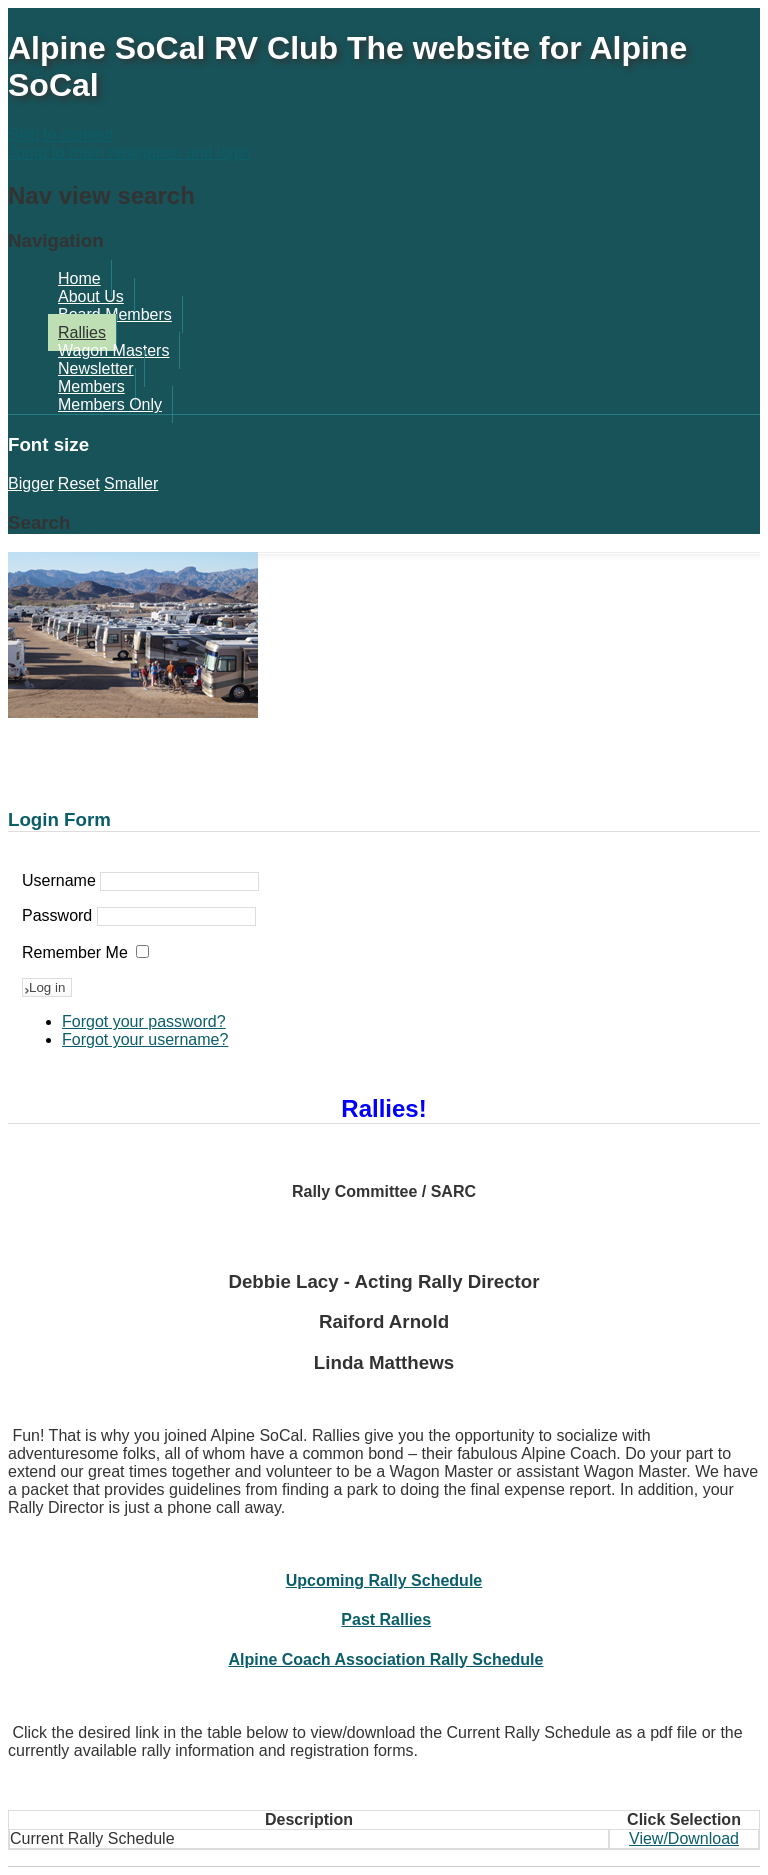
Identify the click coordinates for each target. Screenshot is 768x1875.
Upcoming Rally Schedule (384, 1580)
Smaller (131, 483)
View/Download (684, 1838)
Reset (79, 483)
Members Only (110, 404)
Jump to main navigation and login (129, 152)
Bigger (30, 483)
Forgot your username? (145, 1039)
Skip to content (61, 134)
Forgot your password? (144, 1021)
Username (59, 880)
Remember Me (75, 952)
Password (57, 915)
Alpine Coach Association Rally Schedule (385, 1659)
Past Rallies (386, 1619)
